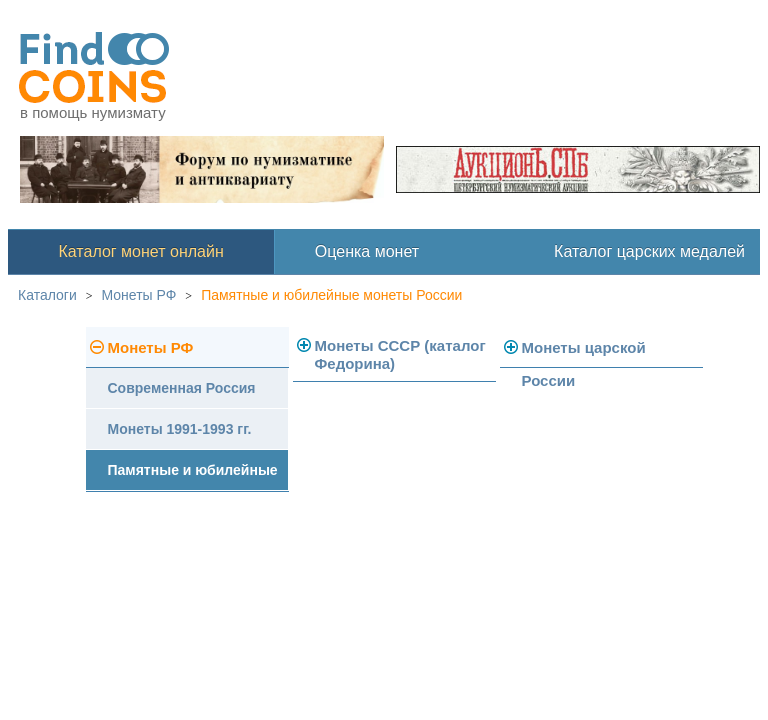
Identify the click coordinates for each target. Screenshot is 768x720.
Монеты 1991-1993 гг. (180, 429)
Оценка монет (367, 251)
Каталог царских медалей (649, 251)
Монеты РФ (139, 295)
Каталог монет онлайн (141, 251)
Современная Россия (182, 388)
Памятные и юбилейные (193, 470)
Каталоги (47, 295)
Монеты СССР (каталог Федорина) (400, 354)
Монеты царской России (584, 353)
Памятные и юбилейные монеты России (331, 295)
